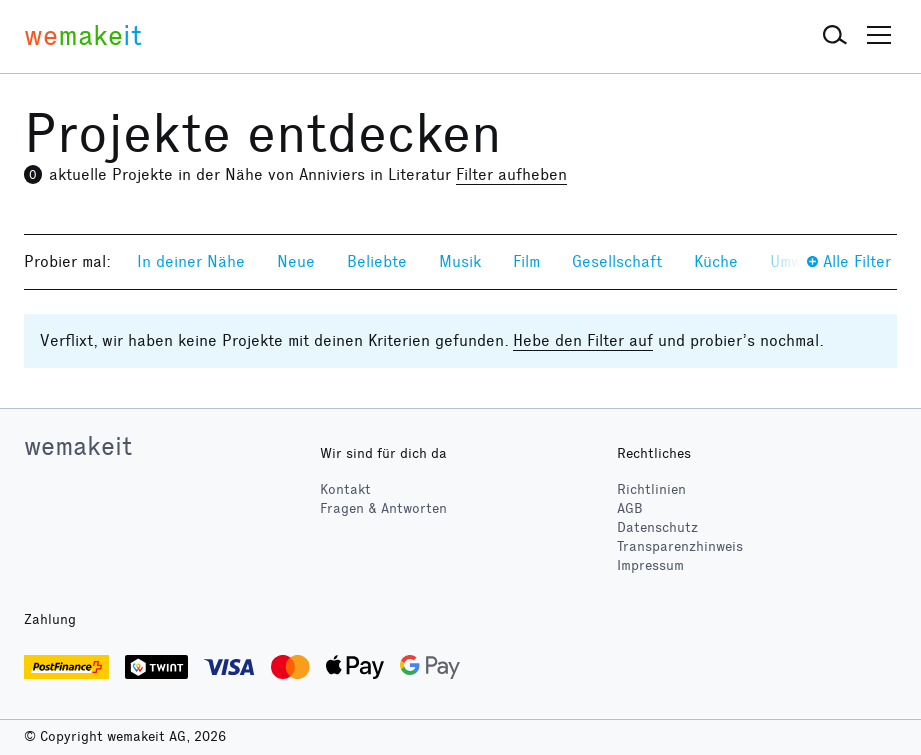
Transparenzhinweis (680, 546)
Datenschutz (657, 527)
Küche (716, 261)
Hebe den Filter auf (583, 340)
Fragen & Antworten (383, 508)
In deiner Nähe (191, 261)
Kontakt (345, 489)
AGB (630, 508)
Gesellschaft (617, 261)
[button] (835, 36)
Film (526, 261)
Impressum (650, 565)
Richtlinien (651, 489)
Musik (460, 261)
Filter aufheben (511, 174)
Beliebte (377, 261)
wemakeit (78, 446)
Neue (296, 261)
